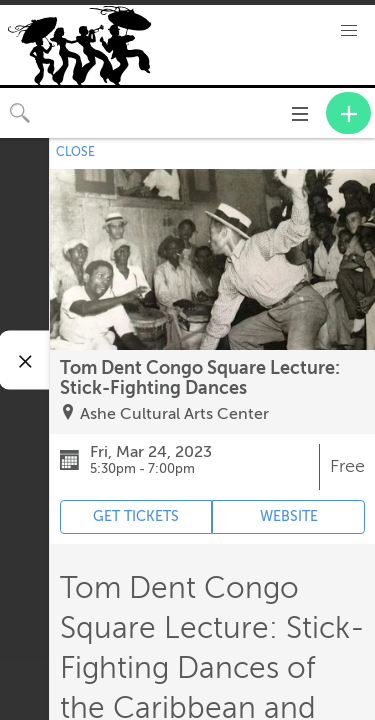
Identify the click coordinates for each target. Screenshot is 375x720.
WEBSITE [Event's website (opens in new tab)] (289, 516)
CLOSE (75, 152)
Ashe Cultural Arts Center (174, 414)
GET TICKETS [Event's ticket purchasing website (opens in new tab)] (136, 516)
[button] (349, 31)
